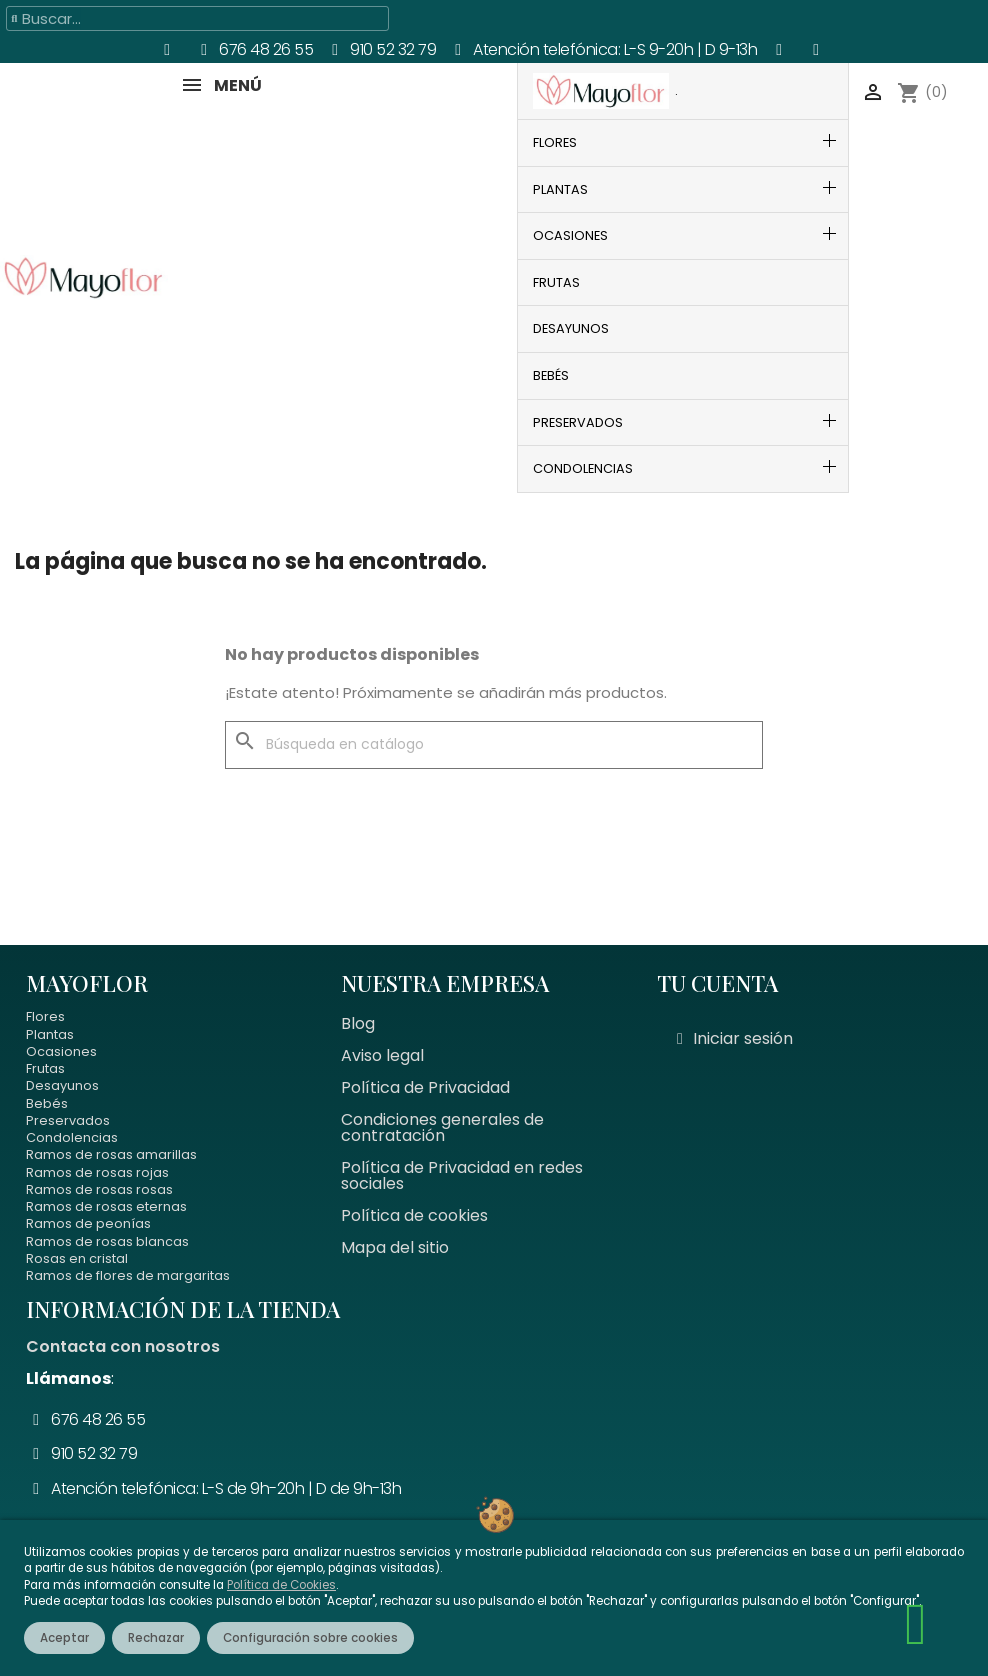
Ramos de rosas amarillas (111, 1154)
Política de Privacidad (425, 1087)
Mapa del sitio (395, 1247)
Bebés (47, 1103)
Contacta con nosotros (123, 1346)
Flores (45, 1016)
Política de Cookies (281, 1585)
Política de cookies (414, 1215)
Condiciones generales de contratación (442, 1127)
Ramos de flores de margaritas (128, 1275)
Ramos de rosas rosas (99, 1189)
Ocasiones (61, 1051)
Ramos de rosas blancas (107, 1241)
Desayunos (62, 1085)
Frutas (45, 1068)
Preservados (68, 1120)
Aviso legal (382, 1055)
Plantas (50, 1034)
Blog (358, 1023)
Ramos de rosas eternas (106, 1206)
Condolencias (72, 1137)
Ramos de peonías (88, 1223)
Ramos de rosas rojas (97, 1172)
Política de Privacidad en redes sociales (462, 1175)
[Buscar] (494, 745)
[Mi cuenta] (735, 1039)
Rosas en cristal (77, 1258)
